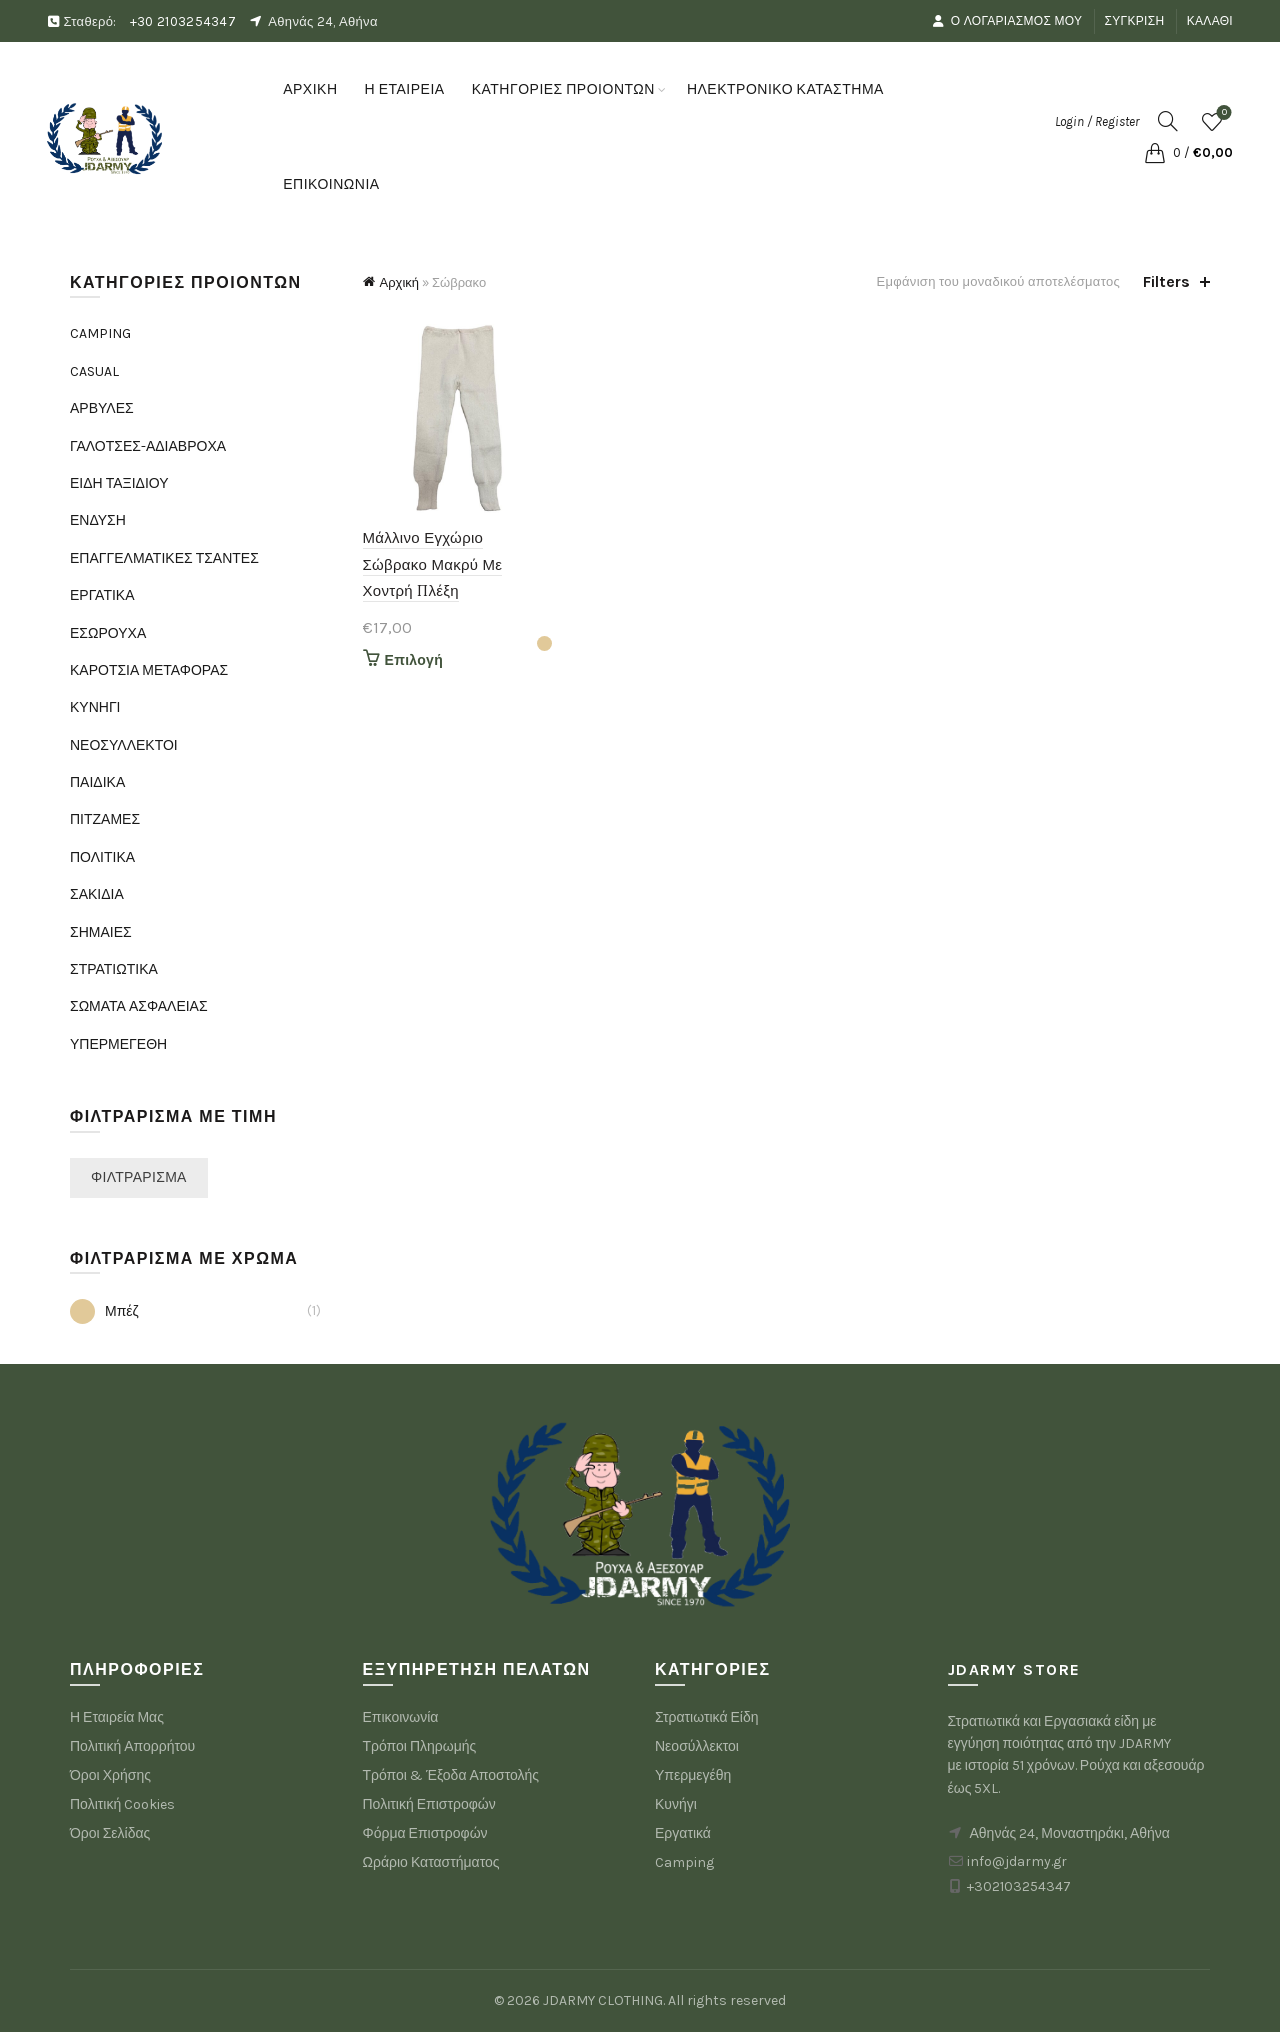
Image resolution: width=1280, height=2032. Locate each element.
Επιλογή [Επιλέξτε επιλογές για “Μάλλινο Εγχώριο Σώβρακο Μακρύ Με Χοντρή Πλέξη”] (414, 660)
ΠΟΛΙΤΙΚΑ (102, 857)
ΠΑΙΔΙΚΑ (97, 782)
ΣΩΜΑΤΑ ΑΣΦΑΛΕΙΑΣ (139, 1006)
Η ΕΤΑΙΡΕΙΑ (405, 89)
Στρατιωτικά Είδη (707, 1717)
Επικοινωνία (401, 1717)
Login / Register (1097, 121)
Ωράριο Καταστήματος (431, 1862)
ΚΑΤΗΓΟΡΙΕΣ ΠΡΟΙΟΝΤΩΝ (563, 89)
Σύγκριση (1135, 21)
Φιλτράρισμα (139, 1177)
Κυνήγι (676, 1804)
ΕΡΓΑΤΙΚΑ (102, 595)
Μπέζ (104, 1311)
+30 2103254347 (183, 21)
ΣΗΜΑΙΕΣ (101, 932)
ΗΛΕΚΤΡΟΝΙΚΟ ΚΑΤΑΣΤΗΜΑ (792, 80)
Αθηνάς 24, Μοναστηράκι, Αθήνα (1070, 1833)
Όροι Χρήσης (110, 1775)
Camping (684, 1862)
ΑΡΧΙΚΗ (310, 89)
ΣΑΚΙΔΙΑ (97, 894)
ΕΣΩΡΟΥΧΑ (108, 633)
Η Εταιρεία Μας (117, 1717)
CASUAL (94, 371)
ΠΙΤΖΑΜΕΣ (105, 819)
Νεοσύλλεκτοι (697, 1746)
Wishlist (1222, 113)
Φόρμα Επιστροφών (425, 1833)
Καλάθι (1210, 21)
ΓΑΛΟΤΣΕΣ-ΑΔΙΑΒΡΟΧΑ (148, 446)
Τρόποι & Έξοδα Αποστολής (451, 1775)
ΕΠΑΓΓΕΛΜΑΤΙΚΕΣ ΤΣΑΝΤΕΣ (164, 558)
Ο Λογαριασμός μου (1007, 21)
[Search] (1168, 121)
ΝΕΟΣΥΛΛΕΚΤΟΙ (124, 745)
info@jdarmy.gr (1017, 1861)
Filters (1166, 281)
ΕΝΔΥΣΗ (98, 520)
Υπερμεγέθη (693, 1775)
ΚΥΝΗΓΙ (95, 707)
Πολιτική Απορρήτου (132, 1746)
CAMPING (100, 333)
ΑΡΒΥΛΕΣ (102, 408)
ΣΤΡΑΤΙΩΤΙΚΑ (114, 969)
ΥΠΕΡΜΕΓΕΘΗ (118, 1044)
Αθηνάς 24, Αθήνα (322, 21)
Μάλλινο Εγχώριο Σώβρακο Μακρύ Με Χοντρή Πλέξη (433, 564)
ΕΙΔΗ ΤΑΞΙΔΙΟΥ (119, 483)
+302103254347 (1019, 1886)
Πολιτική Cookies (122, 1804)
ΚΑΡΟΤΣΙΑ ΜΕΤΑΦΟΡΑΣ (149, 670)
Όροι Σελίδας (110, 1833)
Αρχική (400, 282)
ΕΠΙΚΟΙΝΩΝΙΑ (331, 184)
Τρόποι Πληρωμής (420, 1746)
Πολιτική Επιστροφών (429, 1804)
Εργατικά (683, 1833)
